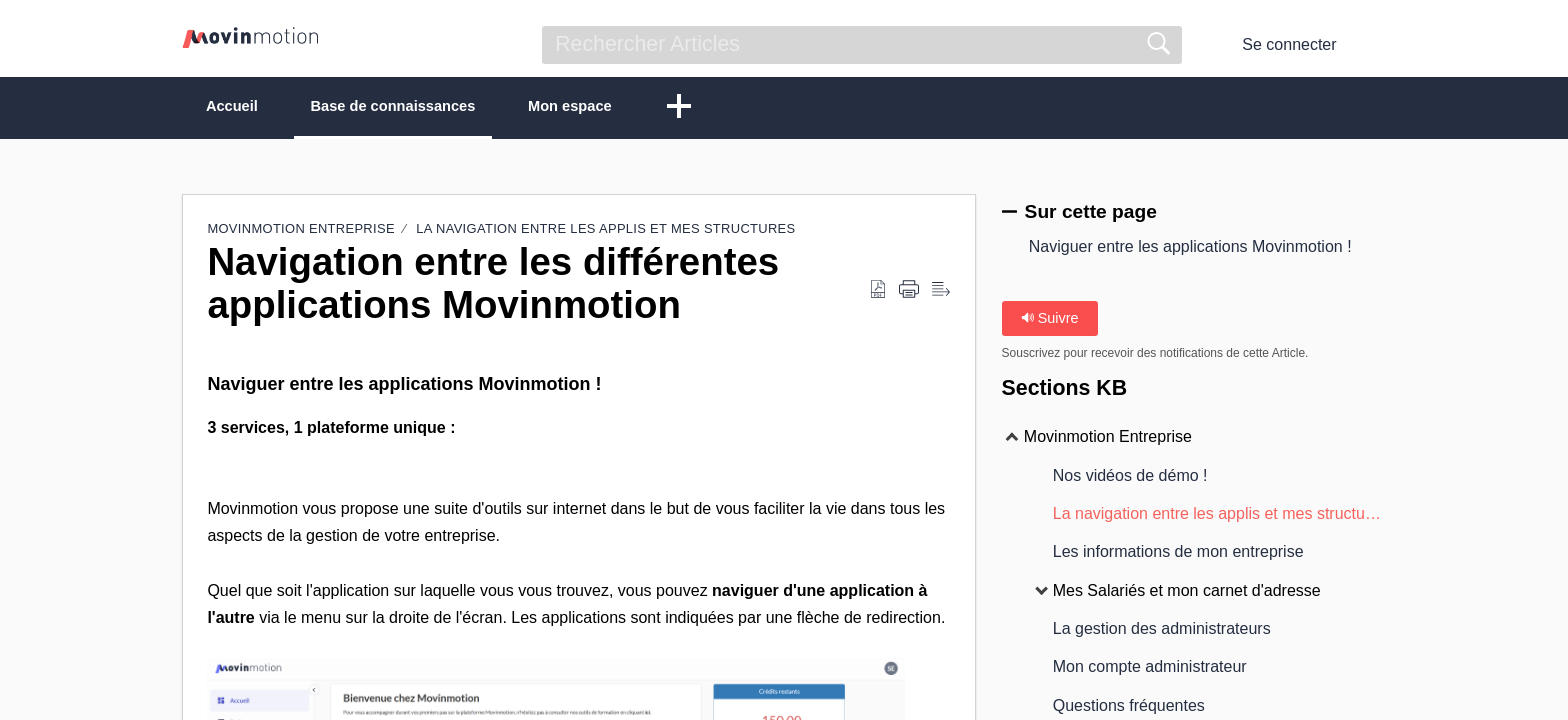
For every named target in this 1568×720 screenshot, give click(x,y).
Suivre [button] (1050, 320)
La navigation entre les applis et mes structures (605, 230)
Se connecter (1289, 44)
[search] (862, 45)
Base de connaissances (434, 107)
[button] (1373, 45)
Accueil (245, 107)
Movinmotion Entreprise (300, 230)
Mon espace (641, 107)
